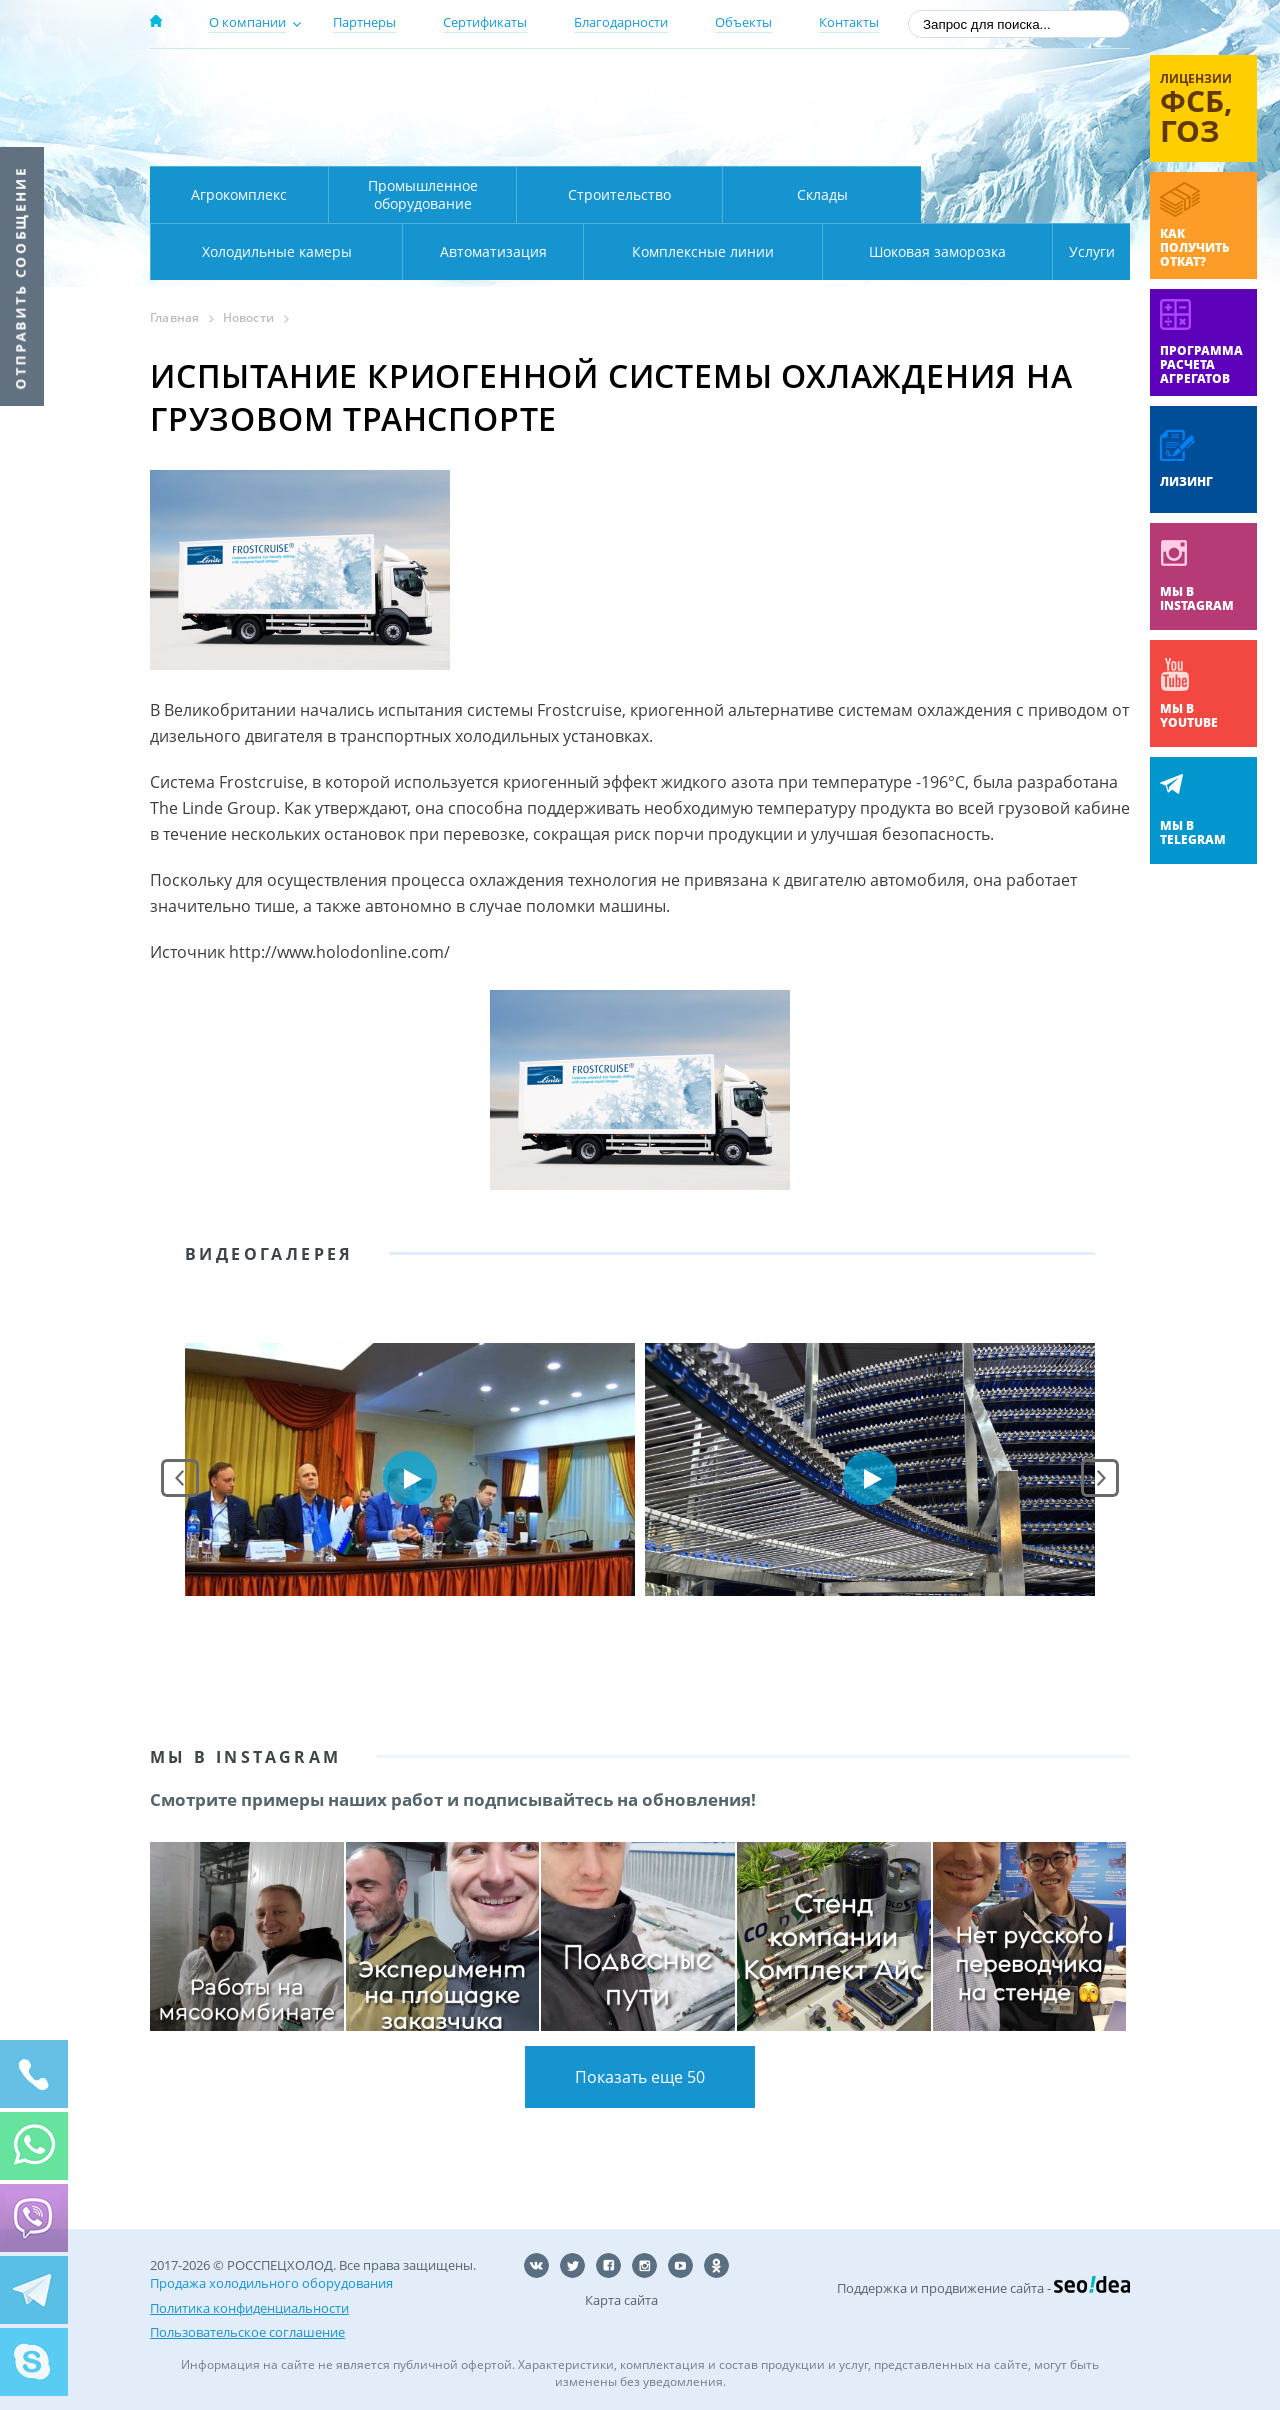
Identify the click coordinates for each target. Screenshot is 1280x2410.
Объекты (743, 22)
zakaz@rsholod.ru (1000, 140)
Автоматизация (272, 251)
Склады (822, 194)
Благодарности (621, 22)
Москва (501, 83)
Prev (180, 1478)
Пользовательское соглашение (247, 2331)
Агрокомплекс (239, 194)
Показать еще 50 (640, 2077)
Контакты (849, 22)
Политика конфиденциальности (249, 2307)
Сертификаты (485, 22)
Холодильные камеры (1026, 194)
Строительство (619, 194)
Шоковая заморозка (870, 251)
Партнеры (364, 22)
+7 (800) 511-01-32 (968, 110)
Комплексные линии (554, 251)
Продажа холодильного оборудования (271, 2283)
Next (1100, 1478)
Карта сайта (621, 2300)
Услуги (1078, 251)
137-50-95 (968, 83)
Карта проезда (540, 143)
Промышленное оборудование (423, 194)
